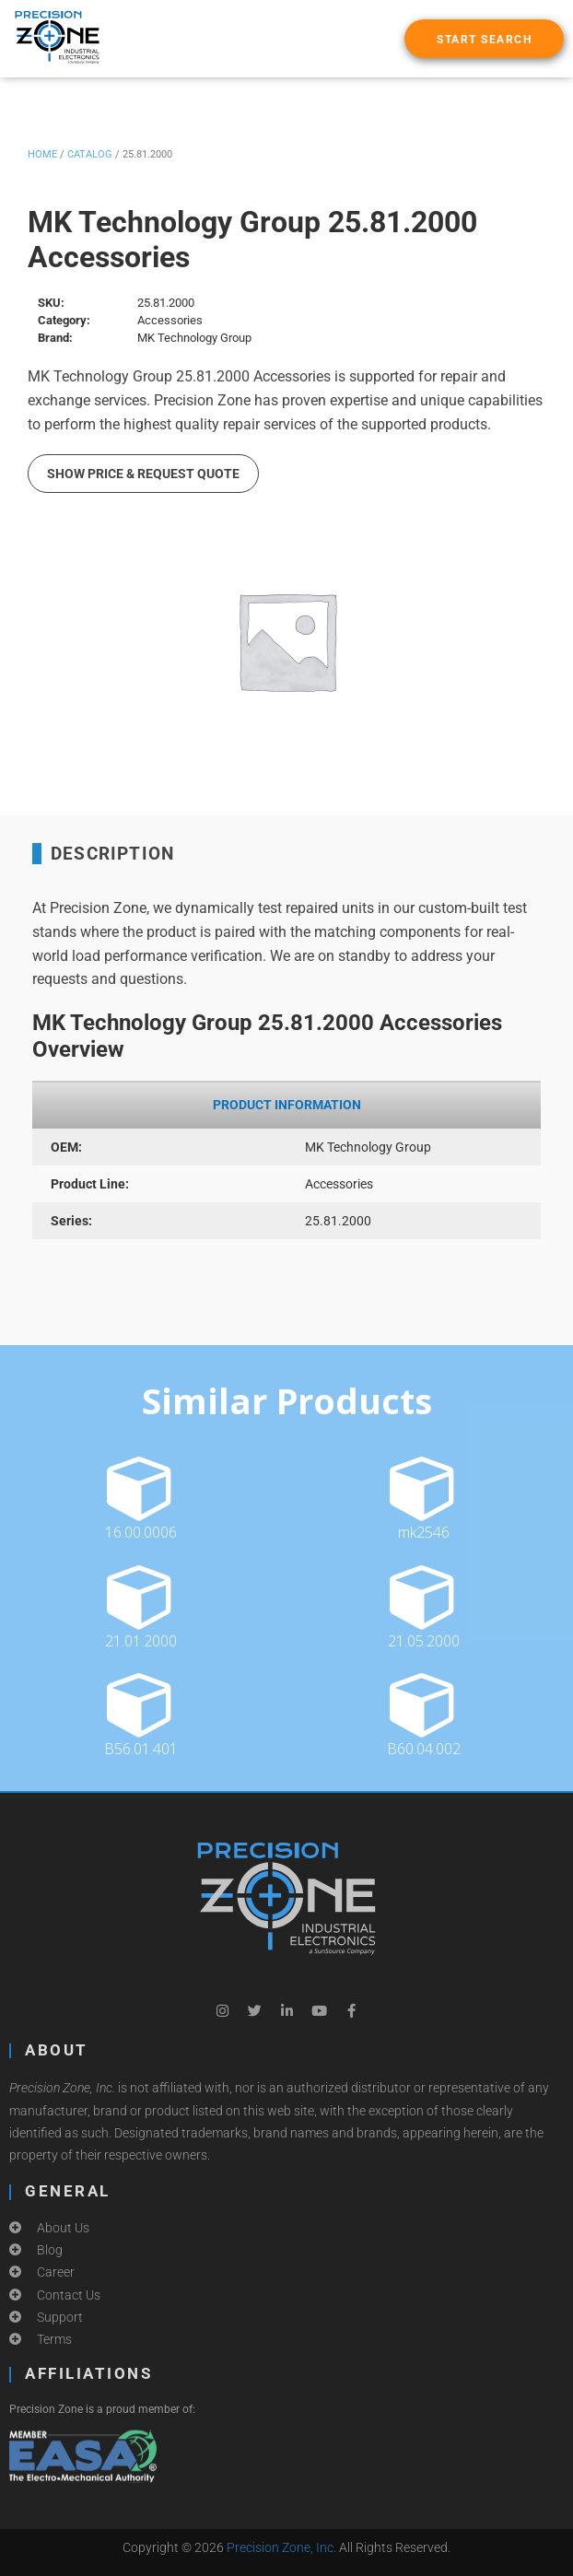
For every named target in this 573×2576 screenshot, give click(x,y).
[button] (484, 38)
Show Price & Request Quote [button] (143, 473)
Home (42, 154)
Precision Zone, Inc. (281, 2547)
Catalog (89, 154)
